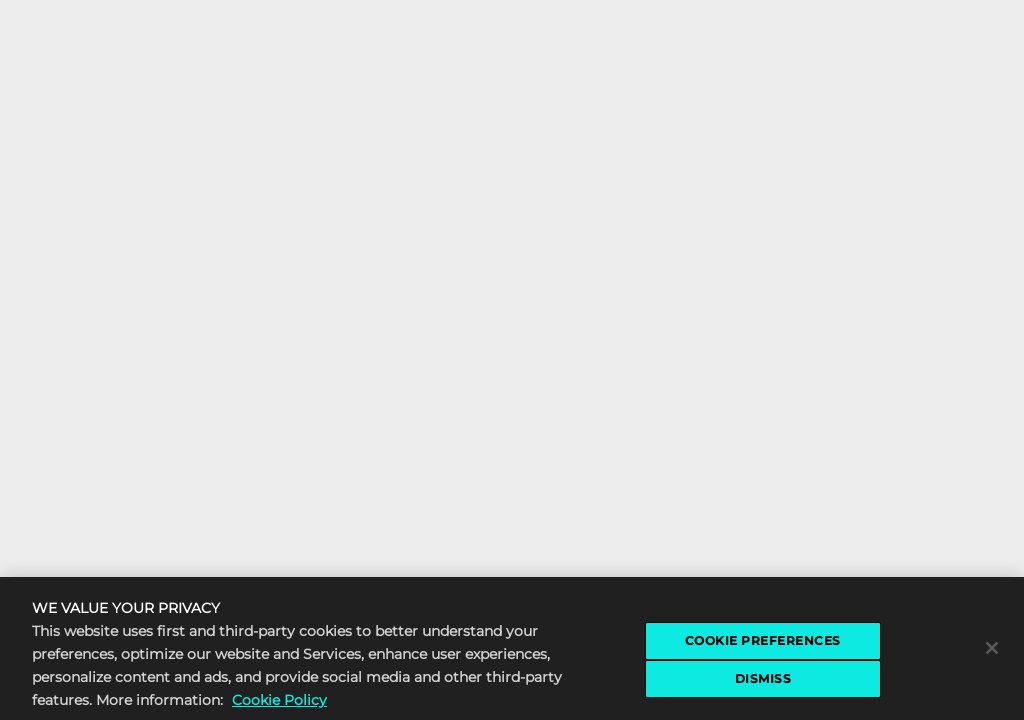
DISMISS (763, 681)
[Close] (992, 651)
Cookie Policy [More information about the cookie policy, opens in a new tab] (279, 704)
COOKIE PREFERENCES (763, 643)
